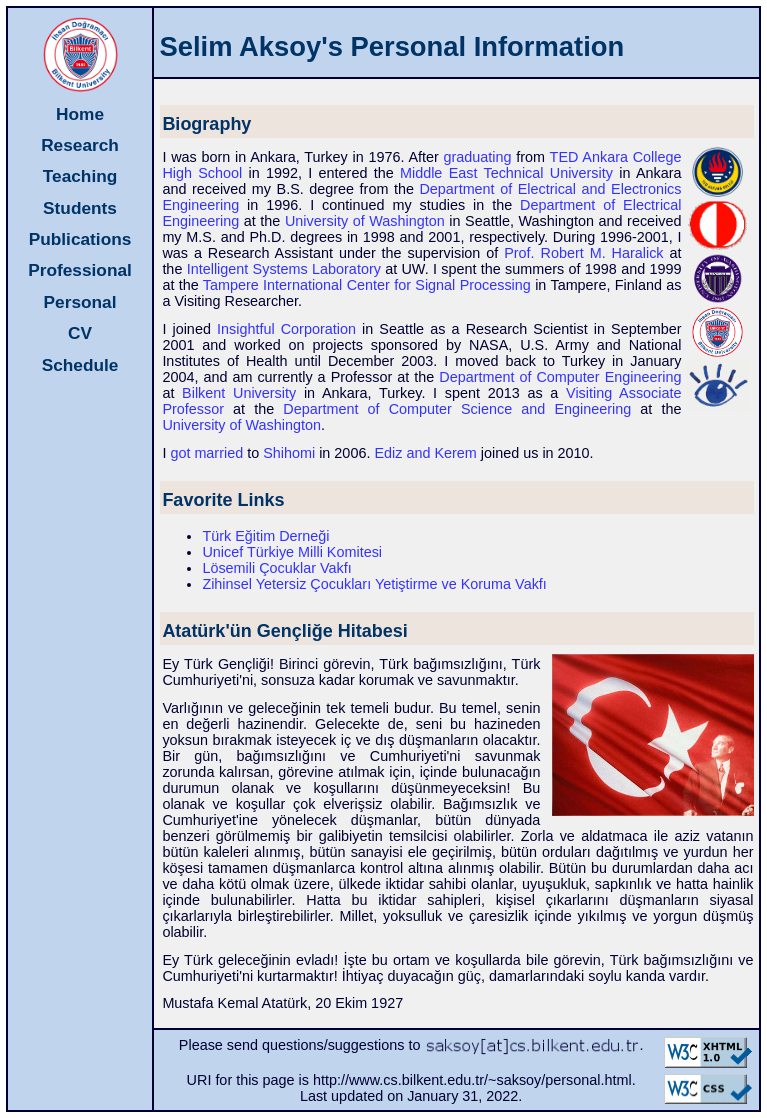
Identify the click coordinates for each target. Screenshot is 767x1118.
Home (80, 114)
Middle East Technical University (506, 173)
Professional (80, 270)
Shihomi (289, 453)
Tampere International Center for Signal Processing (367, 285)
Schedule (80, 365)
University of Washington (365, 221)
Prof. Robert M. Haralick (583, 253)
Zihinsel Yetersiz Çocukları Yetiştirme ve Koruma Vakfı (374, 584)
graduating (478, 157)
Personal (80, 302)
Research (80, 145)
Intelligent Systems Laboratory (284, 269)
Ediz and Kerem (425, 453)
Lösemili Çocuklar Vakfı (276, 568)
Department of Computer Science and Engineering (457, 409)
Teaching (80, 176)
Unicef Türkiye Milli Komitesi (292, 552)
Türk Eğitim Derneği (265, 536)
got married (206, 453)
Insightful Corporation (286, 329)
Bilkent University (239, 393)
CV (80, 333)
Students (80, 208)
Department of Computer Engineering (560, 377)
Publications (80, 239)
